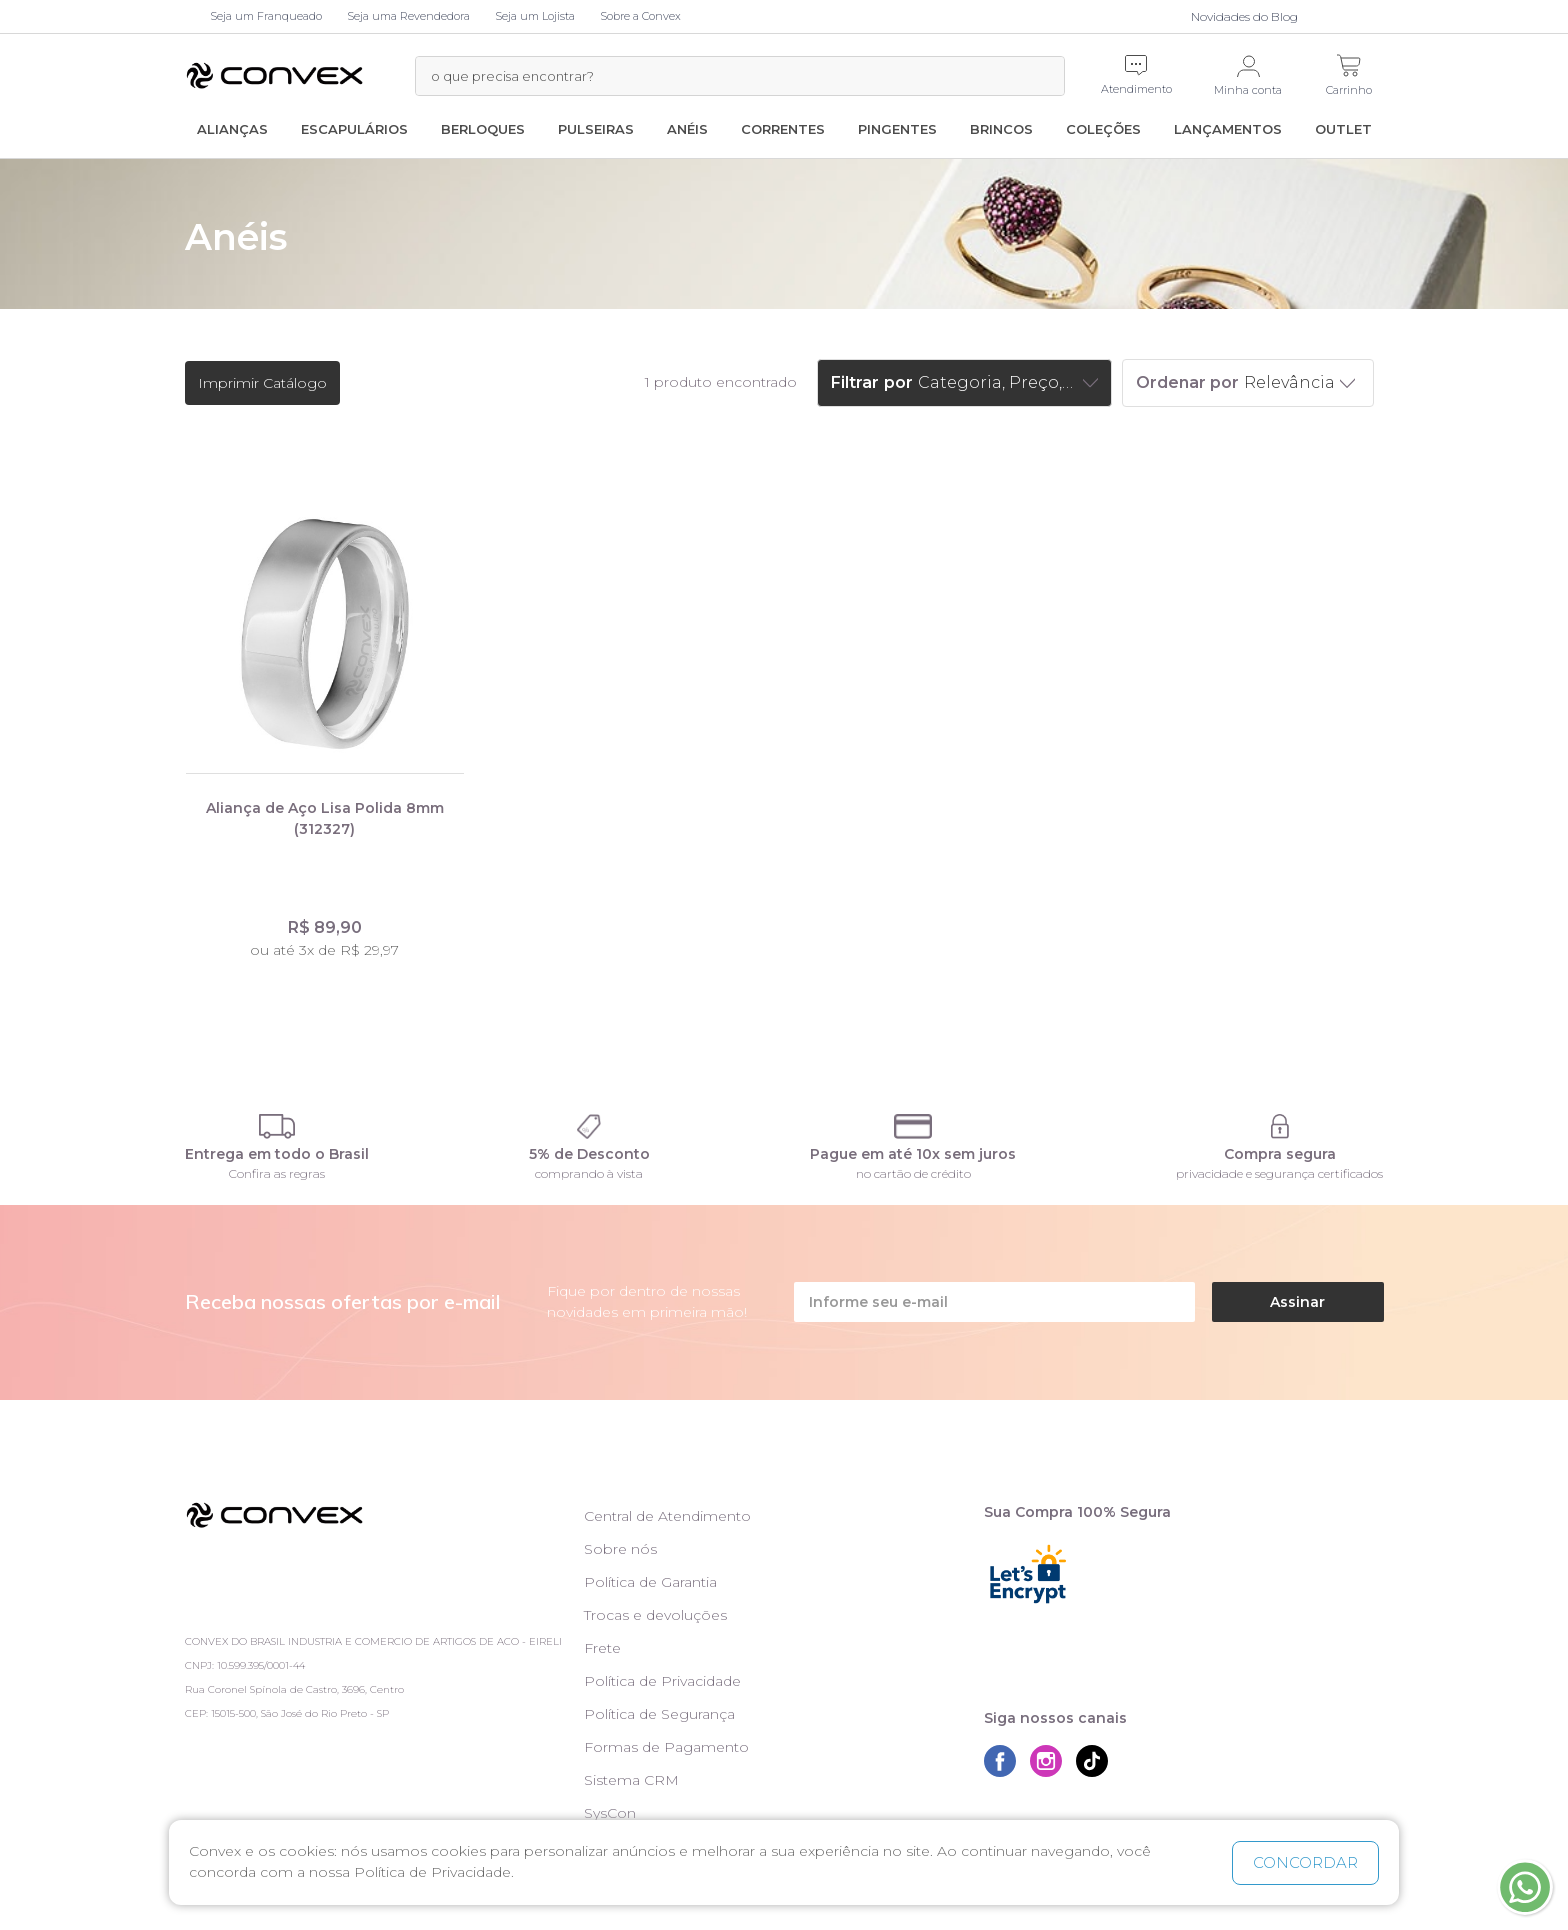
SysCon (610, 1813)
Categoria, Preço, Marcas (998, 382)
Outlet (1343, 129)
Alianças (232, 129)
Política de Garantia (650, 1582)
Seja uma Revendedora (408, 16)
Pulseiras (596, 129)
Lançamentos (1228, 129)
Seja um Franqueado (266, 16)
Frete (602, 1648)
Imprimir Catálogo (262, 383)
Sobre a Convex (640, 16)
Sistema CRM (631, 1780)
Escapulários (354, 129)
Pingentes (897, 129)
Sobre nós (620, 1549)
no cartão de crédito (913, 1173)
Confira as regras (277, 1173)
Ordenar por (1187, 382)
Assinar (1297, 1302)
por (898, 382)
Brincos (1001, 129)
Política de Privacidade (662, 1681)
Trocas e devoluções (655, 1615)
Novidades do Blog (1244, 16)
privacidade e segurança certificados (1279, 1173)
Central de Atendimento (667, 1516)
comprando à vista (589, 1173)
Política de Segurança (659, 1714)
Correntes (783, 129)
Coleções (1103, 129)
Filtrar (855, 382)
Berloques (483, 129)
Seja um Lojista (535, 16)
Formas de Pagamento (666, 1747)
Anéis (687, 129)
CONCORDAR (1305, 1862)
